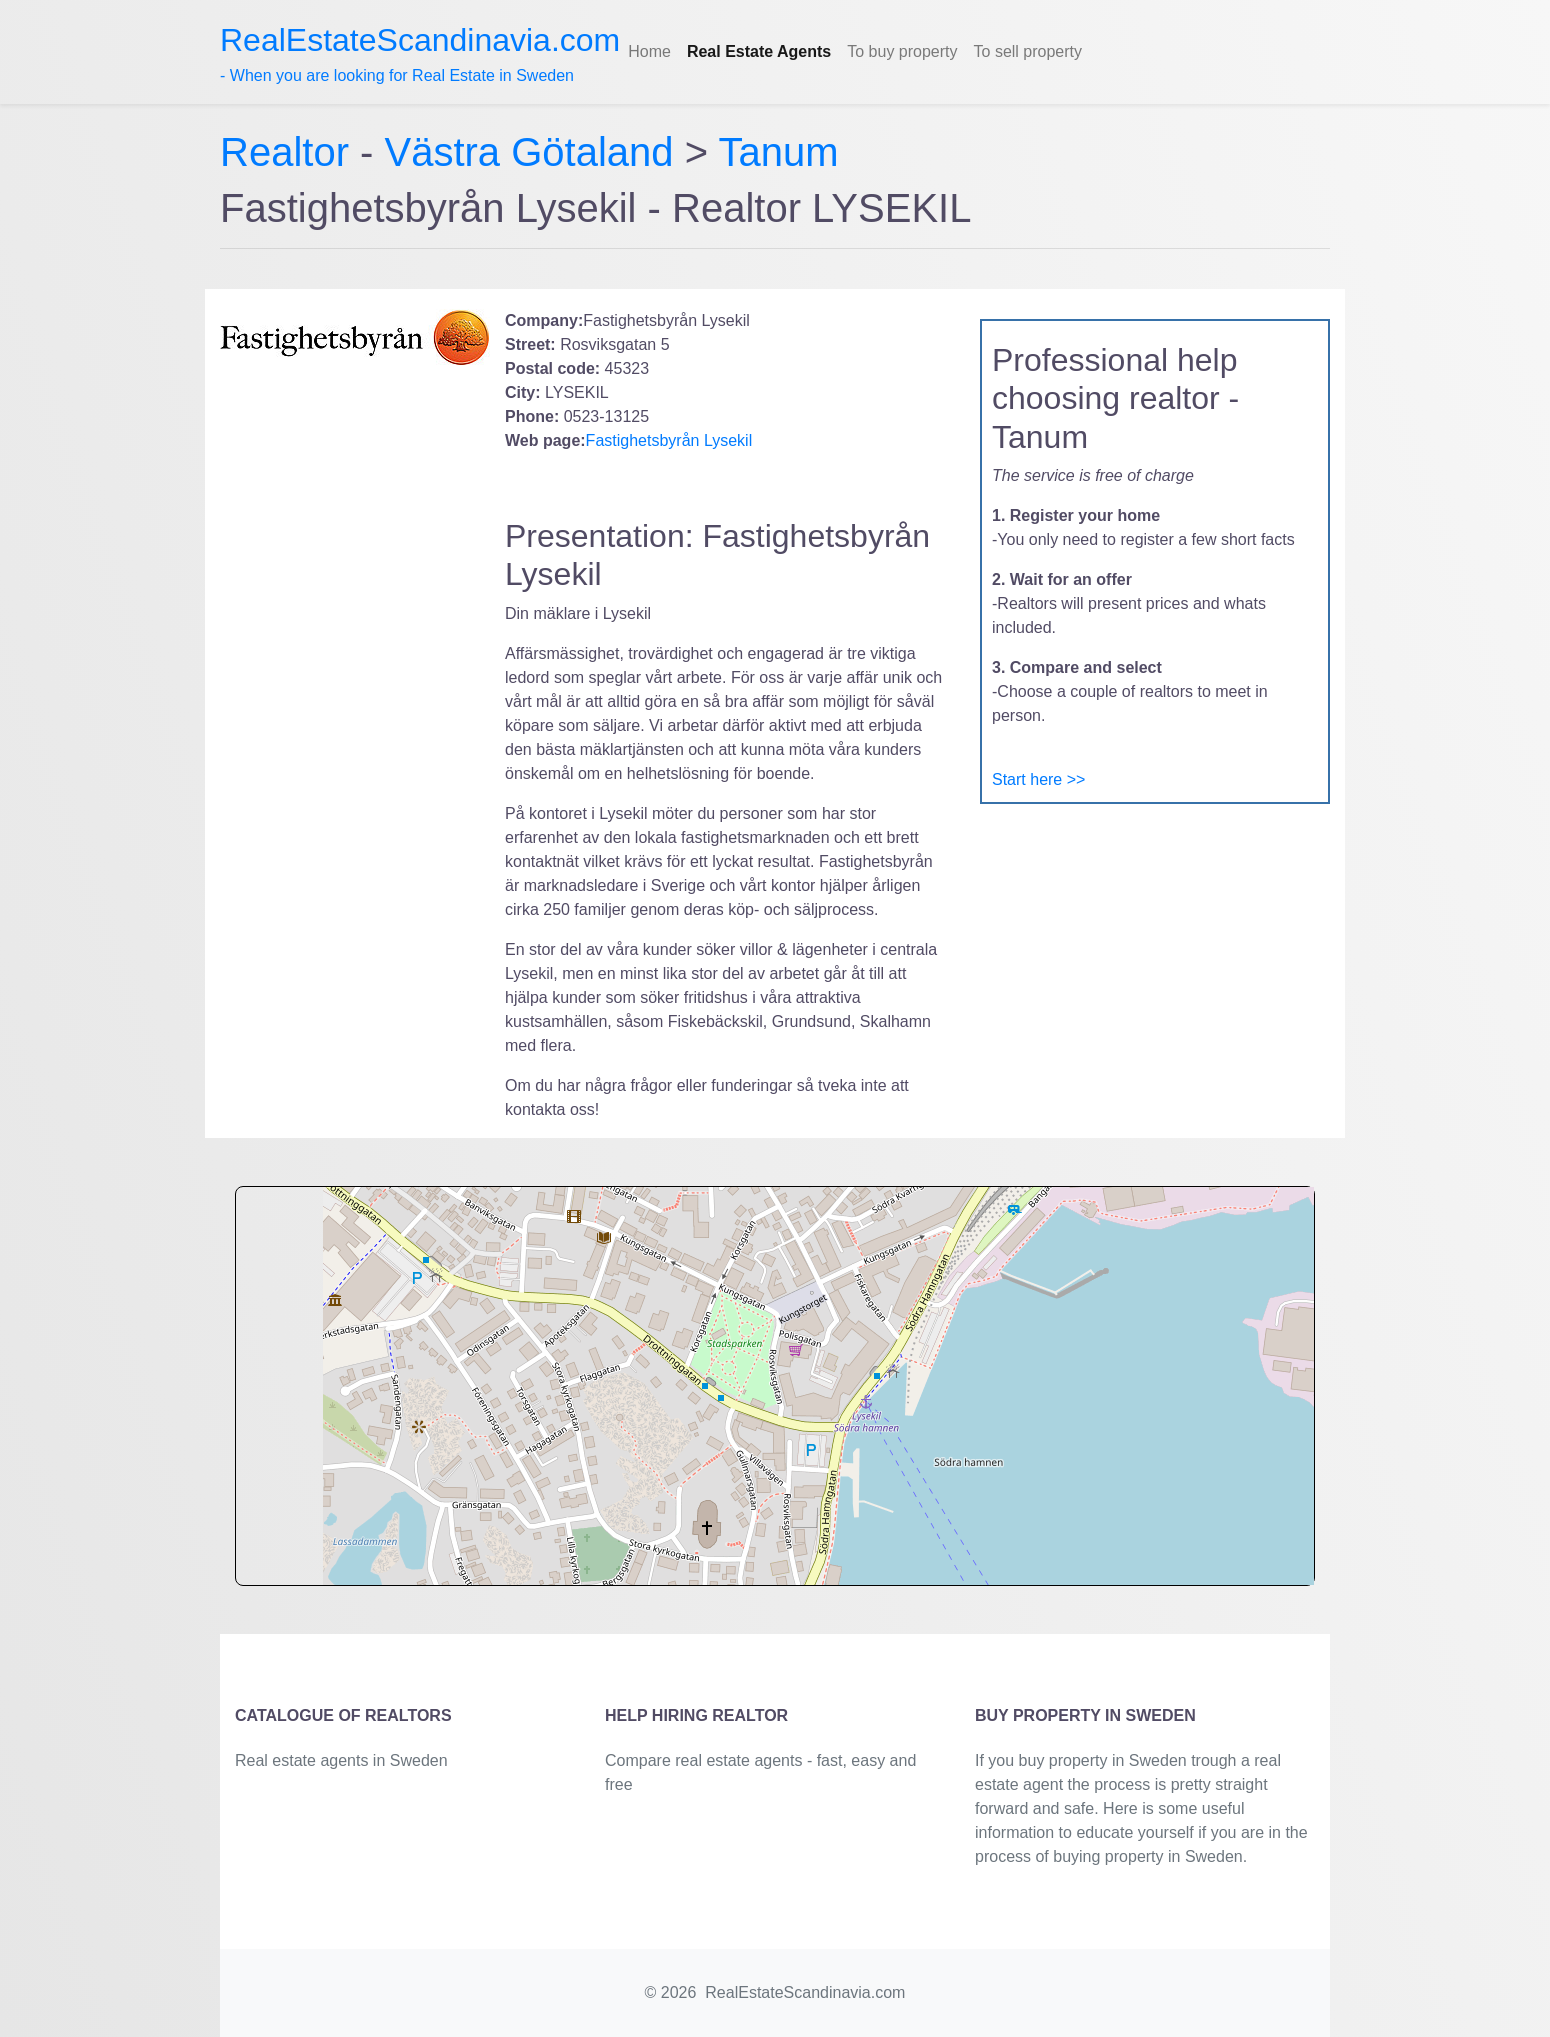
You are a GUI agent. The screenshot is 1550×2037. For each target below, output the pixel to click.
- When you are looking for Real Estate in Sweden (420, 53)
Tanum (778, 152)
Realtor (290, 152)
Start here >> (1038, 779)
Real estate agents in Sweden (341, 1760)
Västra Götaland (529, 152)
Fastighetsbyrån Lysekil (669, 440)
